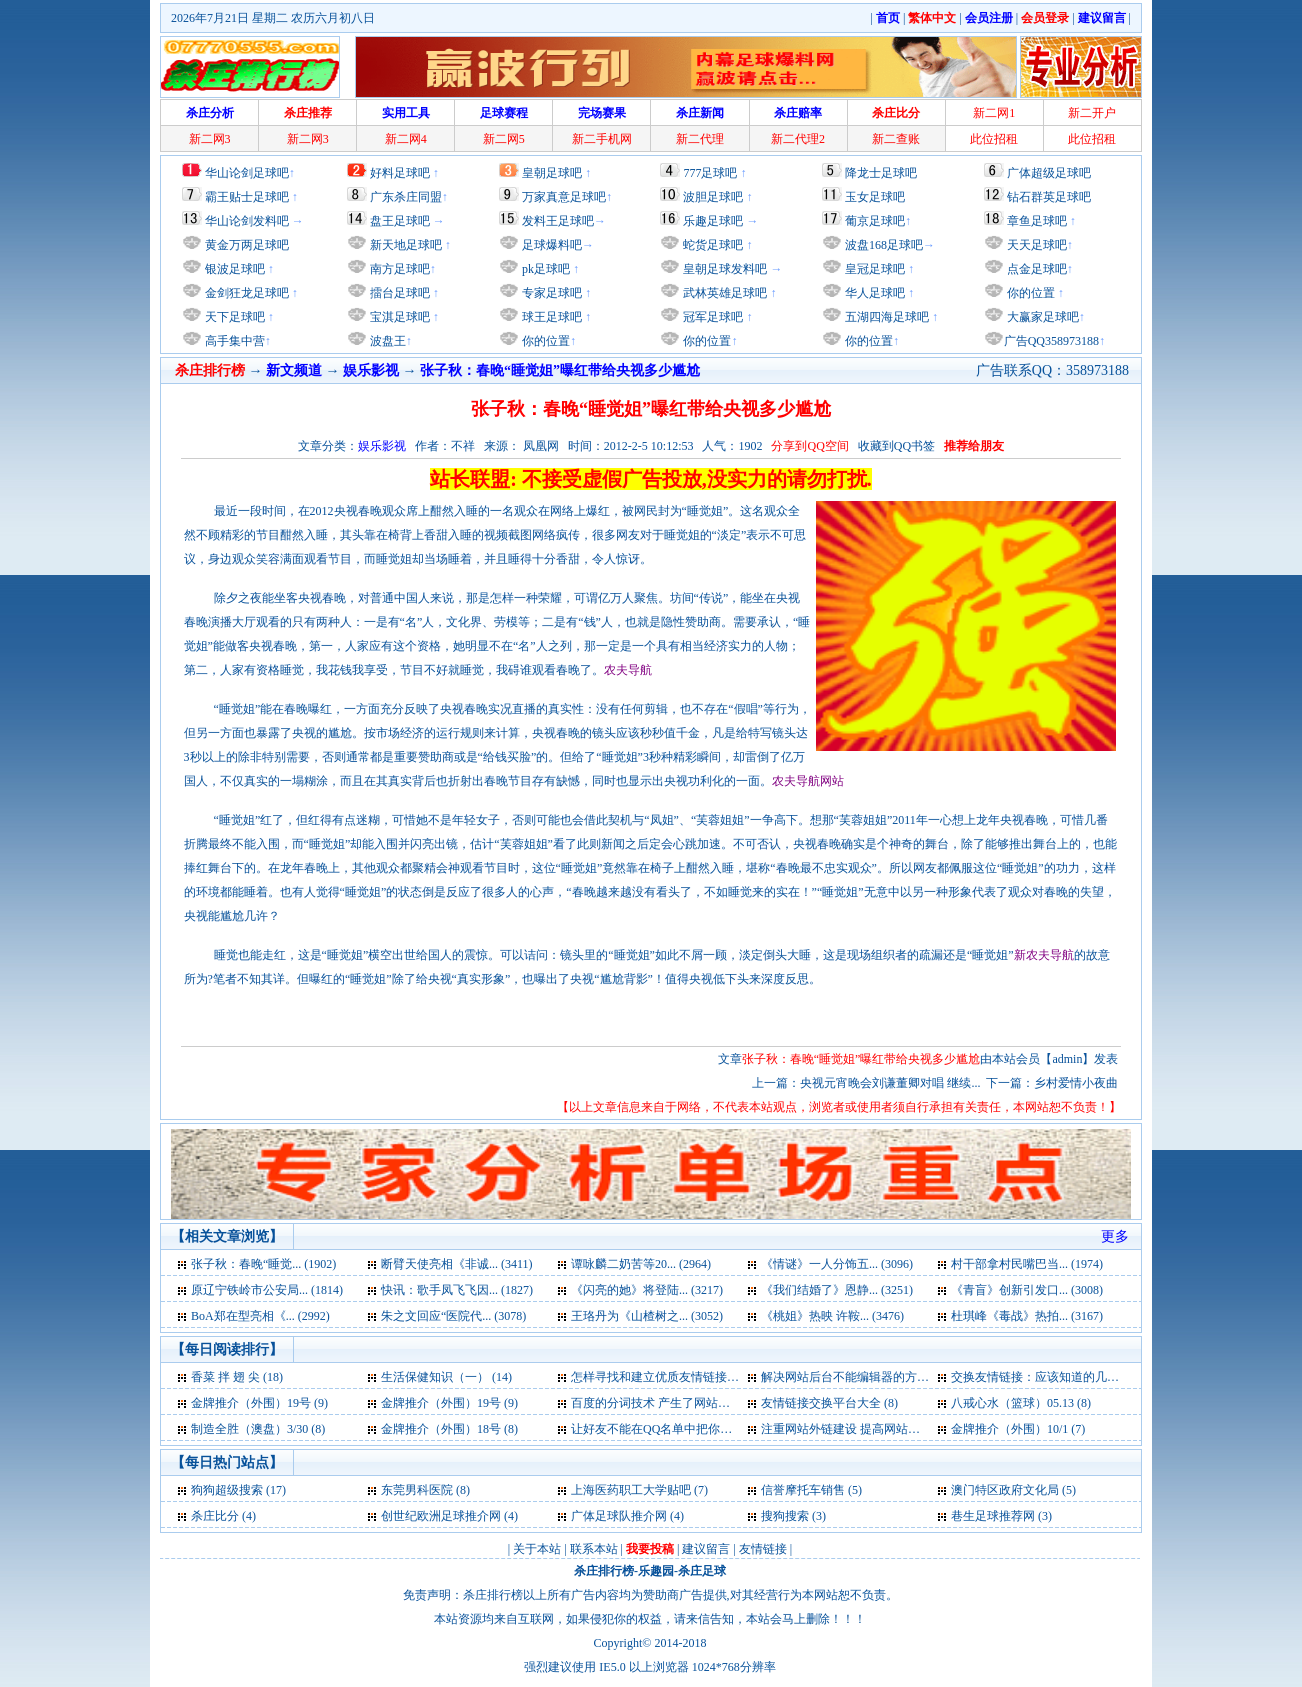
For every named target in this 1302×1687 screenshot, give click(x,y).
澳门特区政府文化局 (1005, 1490)
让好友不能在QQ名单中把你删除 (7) (666, 1429)
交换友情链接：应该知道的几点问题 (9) (1055, 1377)
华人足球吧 (873, 293)
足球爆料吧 (552, 245)
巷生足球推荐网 (994, 1516)
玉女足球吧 (875, 197)
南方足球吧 (398, 269)
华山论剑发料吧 (247, 221)
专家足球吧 (550, 293)
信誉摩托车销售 (803, 1490)
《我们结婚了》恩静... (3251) (837, 1290)
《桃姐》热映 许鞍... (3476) (832, 1316)
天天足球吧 (1035, 245)
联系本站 (594, 1549)
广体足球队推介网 (619, 1516)
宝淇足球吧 (400, 317)
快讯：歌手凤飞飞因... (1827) (457, 1290)
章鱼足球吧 (1037, 221)
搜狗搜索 (785, 1516)
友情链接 (763, 1549)
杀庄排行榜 (604, 1571)
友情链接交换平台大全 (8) (829, 1403)
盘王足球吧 (400, 221)
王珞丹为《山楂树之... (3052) (647, 1316)
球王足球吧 (550, 317)
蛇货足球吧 (714, 245)
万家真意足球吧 (564, 197)
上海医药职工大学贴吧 (631, 1490)
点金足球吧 (1035, 269)
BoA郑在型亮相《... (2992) (260, 1316)
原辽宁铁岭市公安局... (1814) (267, 1290)
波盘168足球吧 (884, 245)
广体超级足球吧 (1049, 173)
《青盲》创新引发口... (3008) (1027, 1290)
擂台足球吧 (398, 293)
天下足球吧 (233, 317)
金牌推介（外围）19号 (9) (259, 1403)
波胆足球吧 (713, 197)
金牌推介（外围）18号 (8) (449, 1429)
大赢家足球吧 (1041, 317)
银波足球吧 (235, 269)
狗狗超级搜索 (227, 1490)
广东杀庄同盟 (406, 197)
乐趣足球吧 (713, 221)
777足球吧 (710, 173)
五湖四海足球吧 (885, 317)
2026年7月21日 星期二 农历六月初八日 (273, 18)
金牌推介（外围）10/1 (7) (1018, 1429)
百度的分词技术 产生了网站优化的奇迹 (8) (683, 1403)
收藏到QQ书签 (896, 446)
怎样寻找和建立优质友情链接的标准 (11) (678, 1377)
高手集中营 (233, 341)
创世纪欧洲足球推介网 (441, 1516)
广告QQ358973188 (1051, 341)
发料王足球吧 (558, 221)
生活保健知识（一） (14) (446, 1377)
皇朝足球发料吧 (723, 269)
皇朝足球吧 (552, 173)
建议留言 (706, 1549)
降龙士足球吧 (881, 173)
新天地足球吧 (404, 245)
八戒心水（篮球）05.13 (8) (1021, 1403)
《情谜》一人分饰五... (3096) (837, 1264)
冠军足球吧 (711, 317)
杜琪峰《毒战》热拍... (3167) (1027, 1316)
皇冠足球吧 (873, 269)
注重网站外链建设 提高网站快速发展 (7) (867, 1429)
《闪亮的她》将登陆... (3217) (647, 1290)
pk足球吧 (544, 269)
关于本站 (537, 1549)
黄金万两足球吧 (247, 245)
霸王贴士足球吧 (247, 197)
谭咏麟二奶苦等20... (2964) (641, 1264)
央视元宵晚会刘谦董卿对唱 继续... (890, 1083)
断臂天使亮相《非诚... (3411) (457, 1264)
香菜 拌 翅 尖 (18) (237, 1377)
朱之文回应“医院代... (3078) (453, 1316)
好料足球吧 (400, 173)
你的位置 (544, 341)
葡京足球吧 (875, 221)
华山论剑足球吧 (247, 173)
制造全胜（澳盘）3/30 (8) (258, 1429)
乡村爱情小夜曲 (1076, 1083)
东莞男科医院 (417, 1490)
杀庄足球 (702, 1571)
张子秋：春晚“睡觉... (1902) (263, 1264)
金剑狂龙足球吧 (245, 293)
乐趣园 (656, 1571)
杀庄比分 (215, 1516)
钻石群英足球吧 (1049, 197)
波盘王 (386, 341)
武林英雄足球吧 (723, 293)
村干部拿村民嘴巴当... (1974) (1027, 1264)
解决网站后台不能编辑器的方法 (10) (856, 1377)
